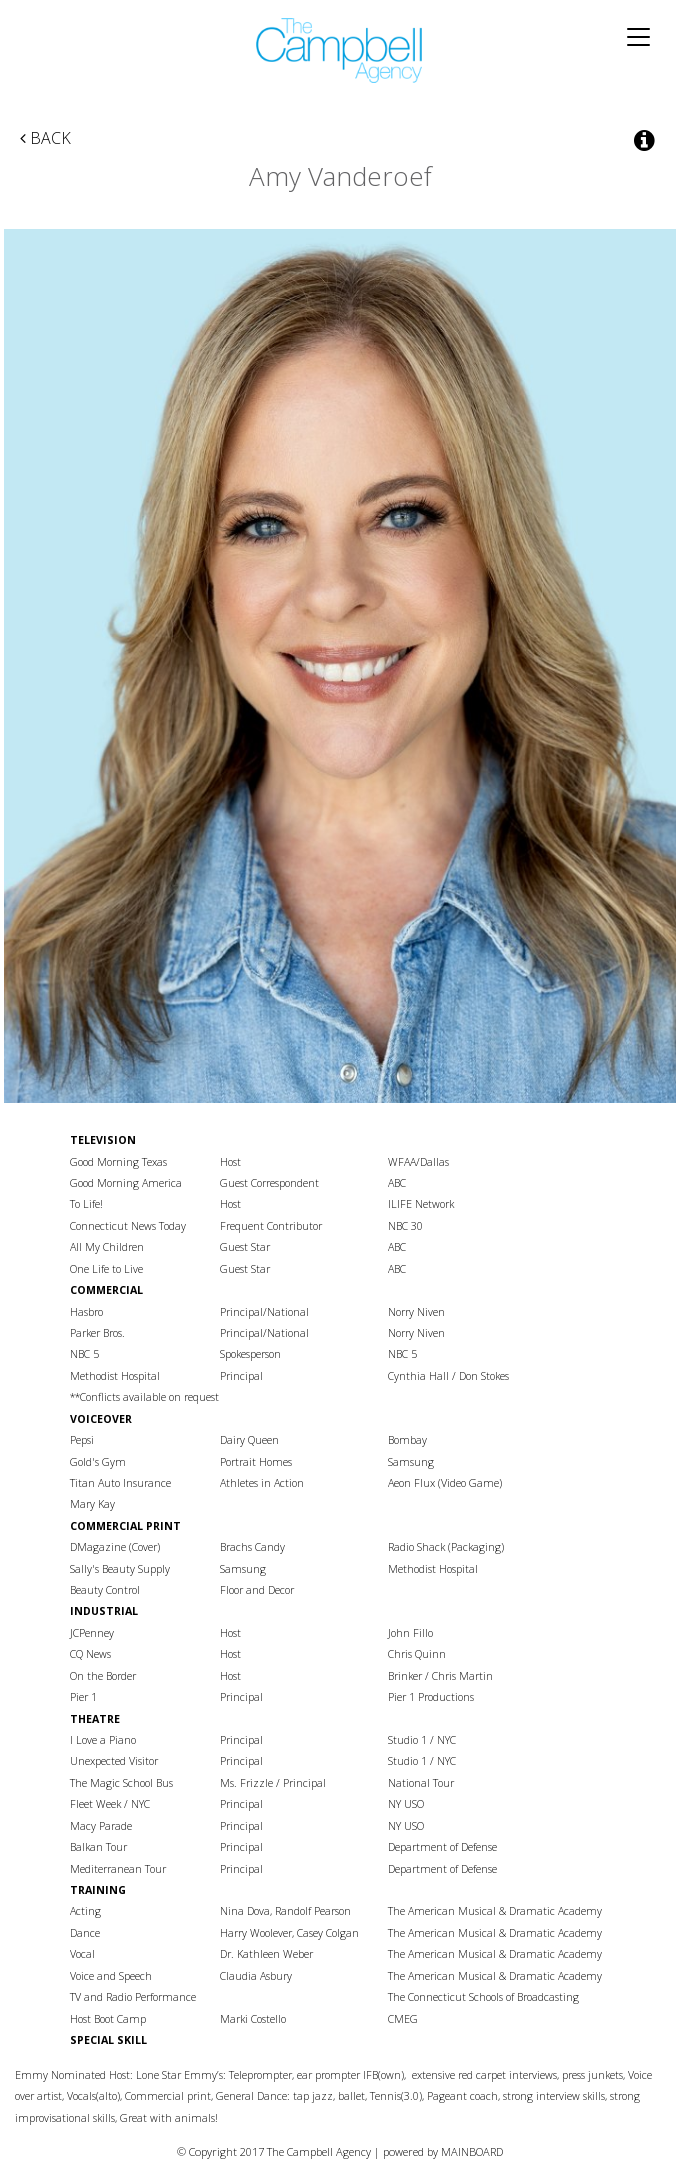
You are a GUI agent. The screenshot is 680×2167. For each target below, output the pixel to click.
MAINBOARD (472, 2151)
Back (45, 138)
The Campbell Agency (339, 50)
